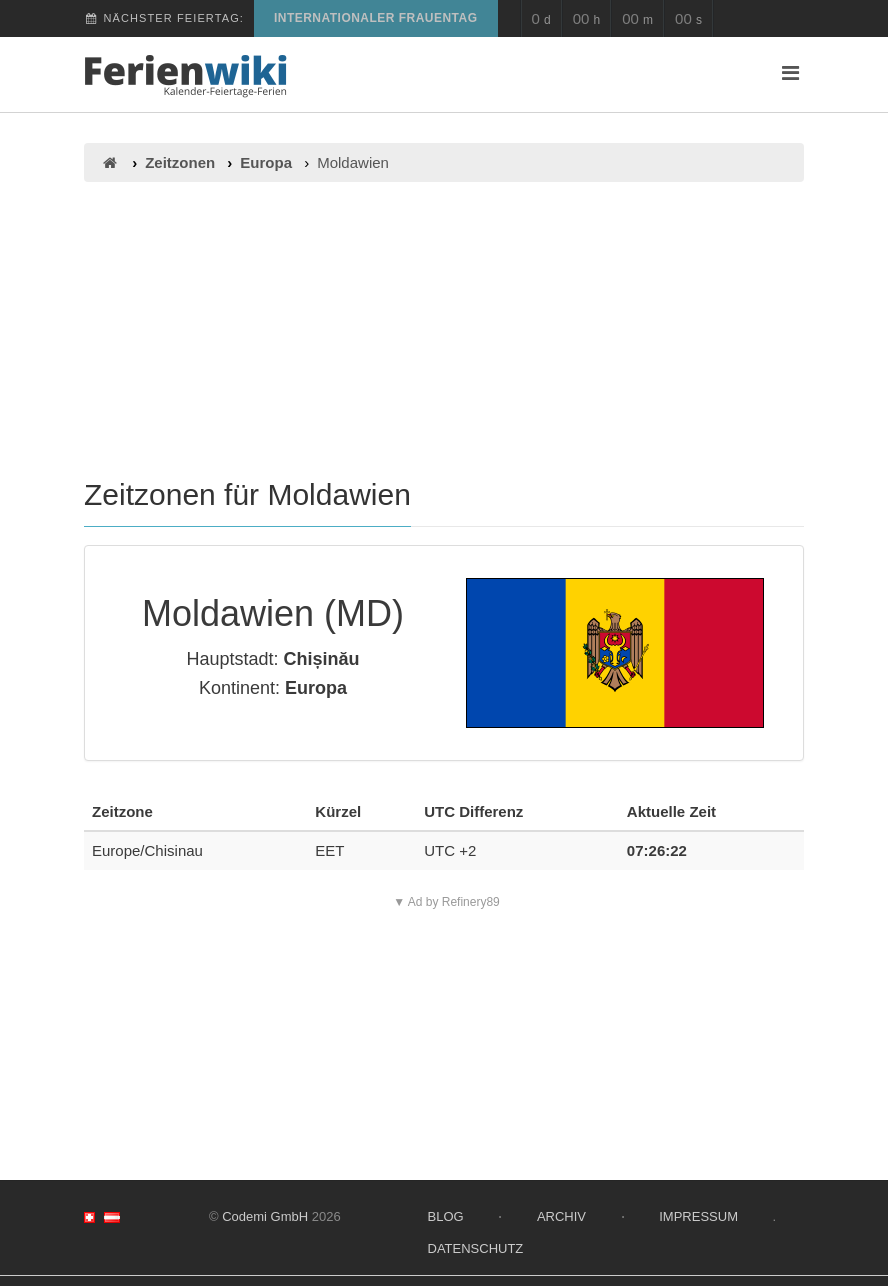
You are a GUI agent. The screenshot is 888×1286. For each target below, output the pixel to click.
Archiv (561, 1216)
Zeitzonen (180, 162)
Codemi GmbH (265, 1216)
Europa (266, 162)
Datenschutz (476, 1248)
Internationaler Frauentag (376, 18)
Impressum (698, 1216)
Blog (446, 1216)
